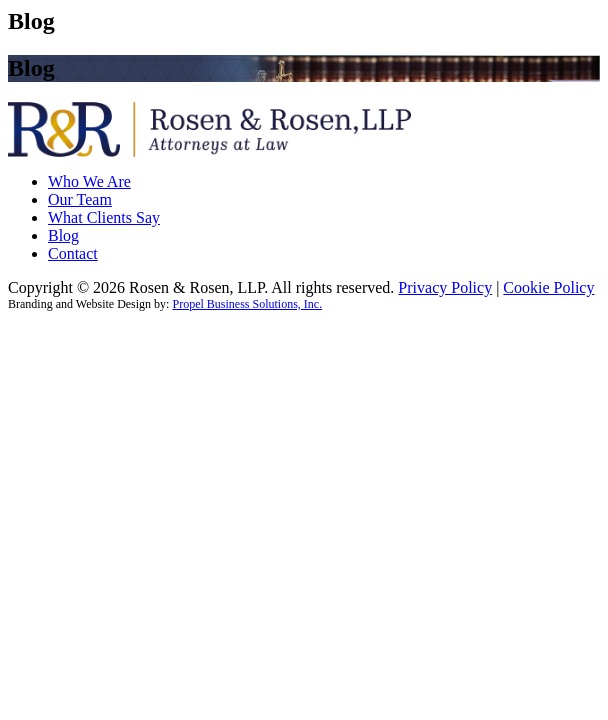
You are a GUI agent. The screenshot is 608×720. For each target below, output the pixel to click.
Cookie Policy (548, 287)
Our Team (80, 199)
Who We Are (89, 181)
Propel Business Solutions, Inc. (247, 304)
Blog (63, 235)
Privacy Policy (445, 287)
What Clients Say (104, 217)
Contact (73, 253)
